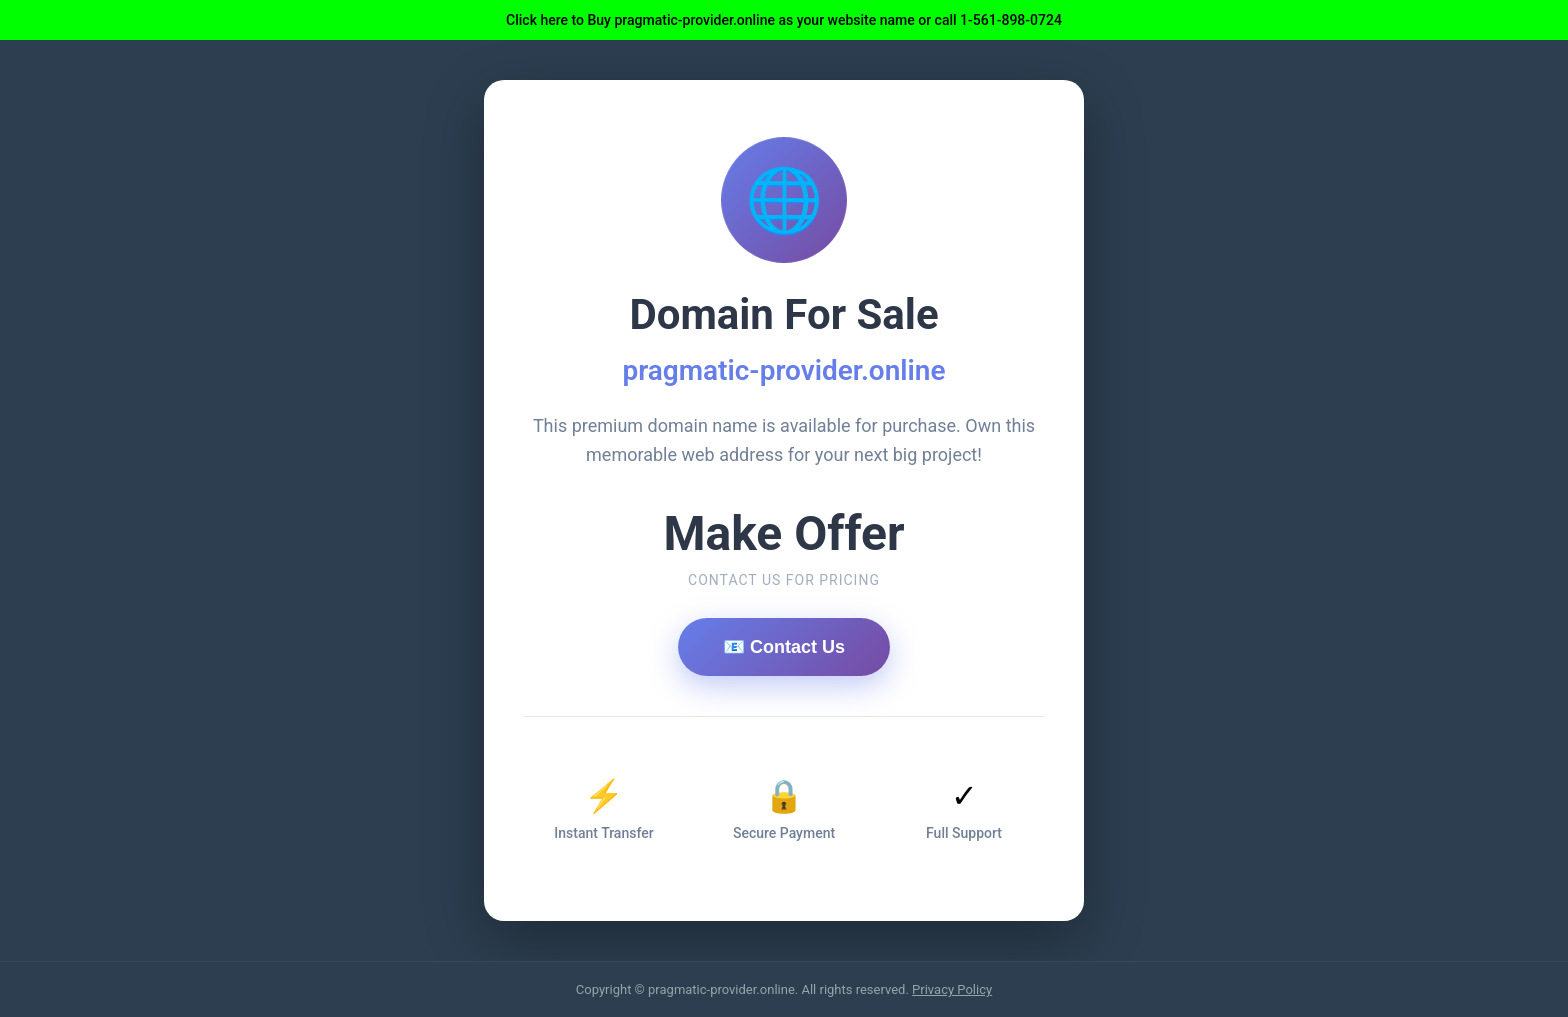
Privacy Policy (952, 989)
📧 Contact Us (784, 647)
